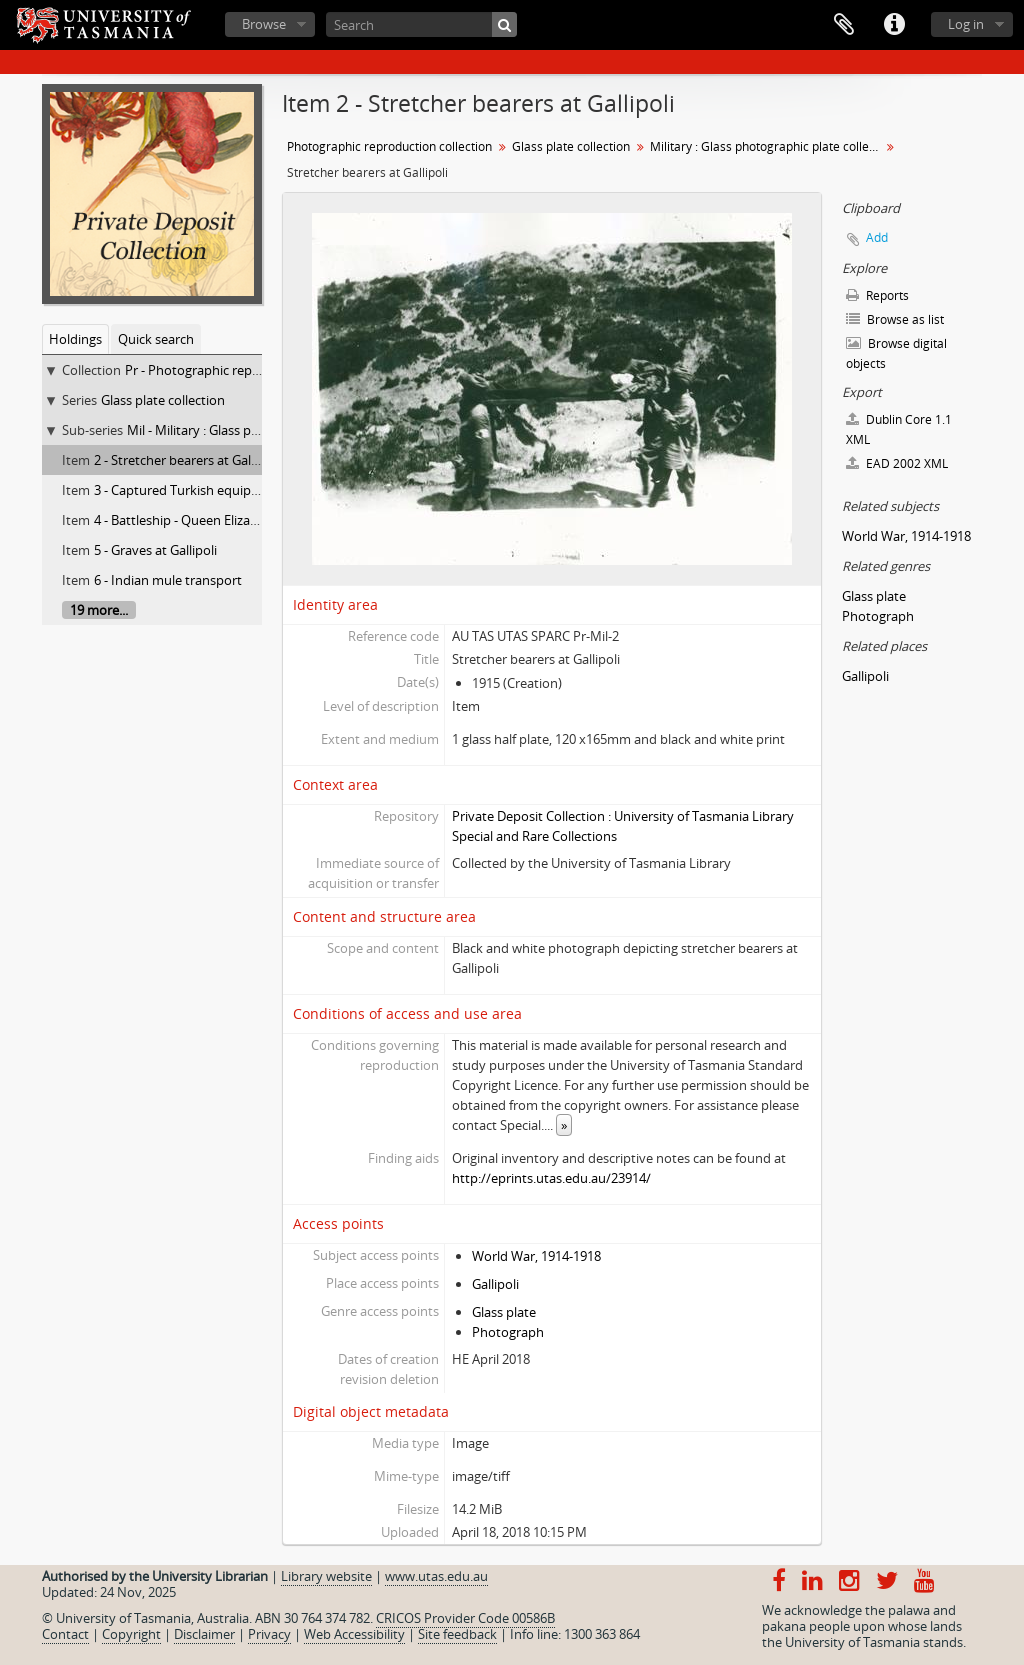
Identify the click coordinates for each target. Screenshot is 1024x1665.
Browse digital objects (896, 353)
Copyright (131, 1634)
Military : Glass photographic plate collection (767, 146)
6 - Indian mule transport (168, 580)
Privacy (269, 1634)
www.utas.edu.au (436, 1576)
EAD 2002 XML (897, 463)
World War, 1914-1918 (536, 1256)
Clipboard (844, 25)
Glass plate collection (163, 400)
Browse (264, 24)
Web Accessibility (354, 1634)
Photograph (508, 1332)
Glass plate (504, 1312)
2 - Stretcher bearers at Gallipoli (186, 460)
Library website (326, 1576)
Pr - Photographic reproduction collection (248, 370)
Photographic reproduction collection (389, 146)
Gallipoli (495, 1284)
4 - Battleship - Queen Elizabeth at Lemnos (219, 520)
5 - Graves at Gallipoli (155, 550)
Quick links (894, 25)
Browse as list (895, 319)
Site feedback (457, 1634)
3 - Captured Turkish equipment (188, 490)
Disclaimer (204, 1634)
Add (877, 237)
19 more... (99, 610)
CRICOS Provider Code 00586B (465, 1618)
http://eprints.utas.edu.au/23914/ (551, 1178)
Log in (966, 24)
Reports (877, 295)
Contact (65, 1634)
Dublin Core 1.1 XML (899, 429)
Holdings (75, 339)
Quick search (156, 339)
